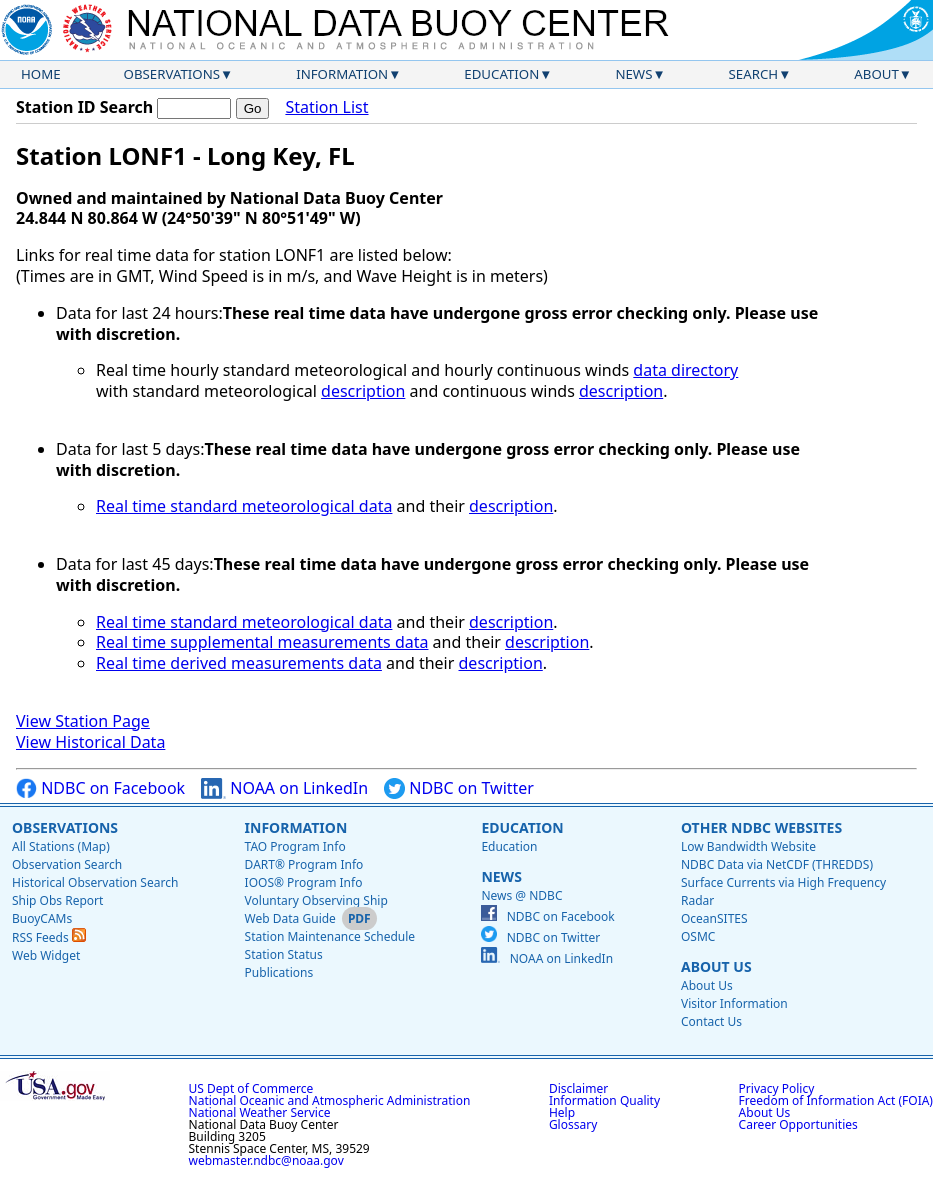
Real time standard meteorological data (244, 506)
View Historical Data (90, 742)
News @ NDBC (521, 895)
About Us (716, 966)
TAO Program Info (295, 846)
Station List (326, 107)
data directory (685, 370)
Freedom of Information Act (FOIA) (836, 1100)
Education (501, 74)
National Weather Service (260, 1112)
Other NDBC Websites (761, 827)
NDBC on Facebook (100, 788)
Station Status (284, 954)
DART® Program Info (304, 864)
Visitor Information (734, 1003)
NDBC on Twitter (459, 788)
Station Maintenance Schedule (330, 936)
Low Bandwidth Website (748, 846)
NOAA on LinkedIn (284, 788)
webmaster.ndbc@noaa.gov (266, 1160)
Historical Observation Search (95, 882)
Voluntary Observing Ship (316, 900)
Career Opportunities (798, 1124)
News (633, 74)
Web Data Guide (290, 918)
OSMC (698, 936)
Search (754, 74)
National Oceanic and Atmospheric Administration (330, 1100)
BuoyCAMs (42, 918)
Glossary (573, 1124)
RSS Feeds (49, 937)
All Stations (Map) (61, 846)
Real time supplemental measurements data (262, 642)
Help (562, 1112)
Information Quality (604, 1100)
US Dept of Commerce (251, 1088)
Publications (279, 972)
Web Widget (46, 955)
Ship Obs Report (57, 900)
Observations (172, 74)
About (876, 74)
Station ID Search (84, 107)
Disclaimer (578, 1088)
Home (41, 74)
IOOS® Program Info (304, 882)
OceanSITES (714, 918)
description (363, 391)
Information (342, 74)
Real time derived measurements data (239, 663)
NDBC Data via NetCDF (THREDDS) (777, 864)
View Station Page (83, 721)
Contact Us (711, 1021)
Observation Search (67, 864)
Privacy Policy (777, 1088)
